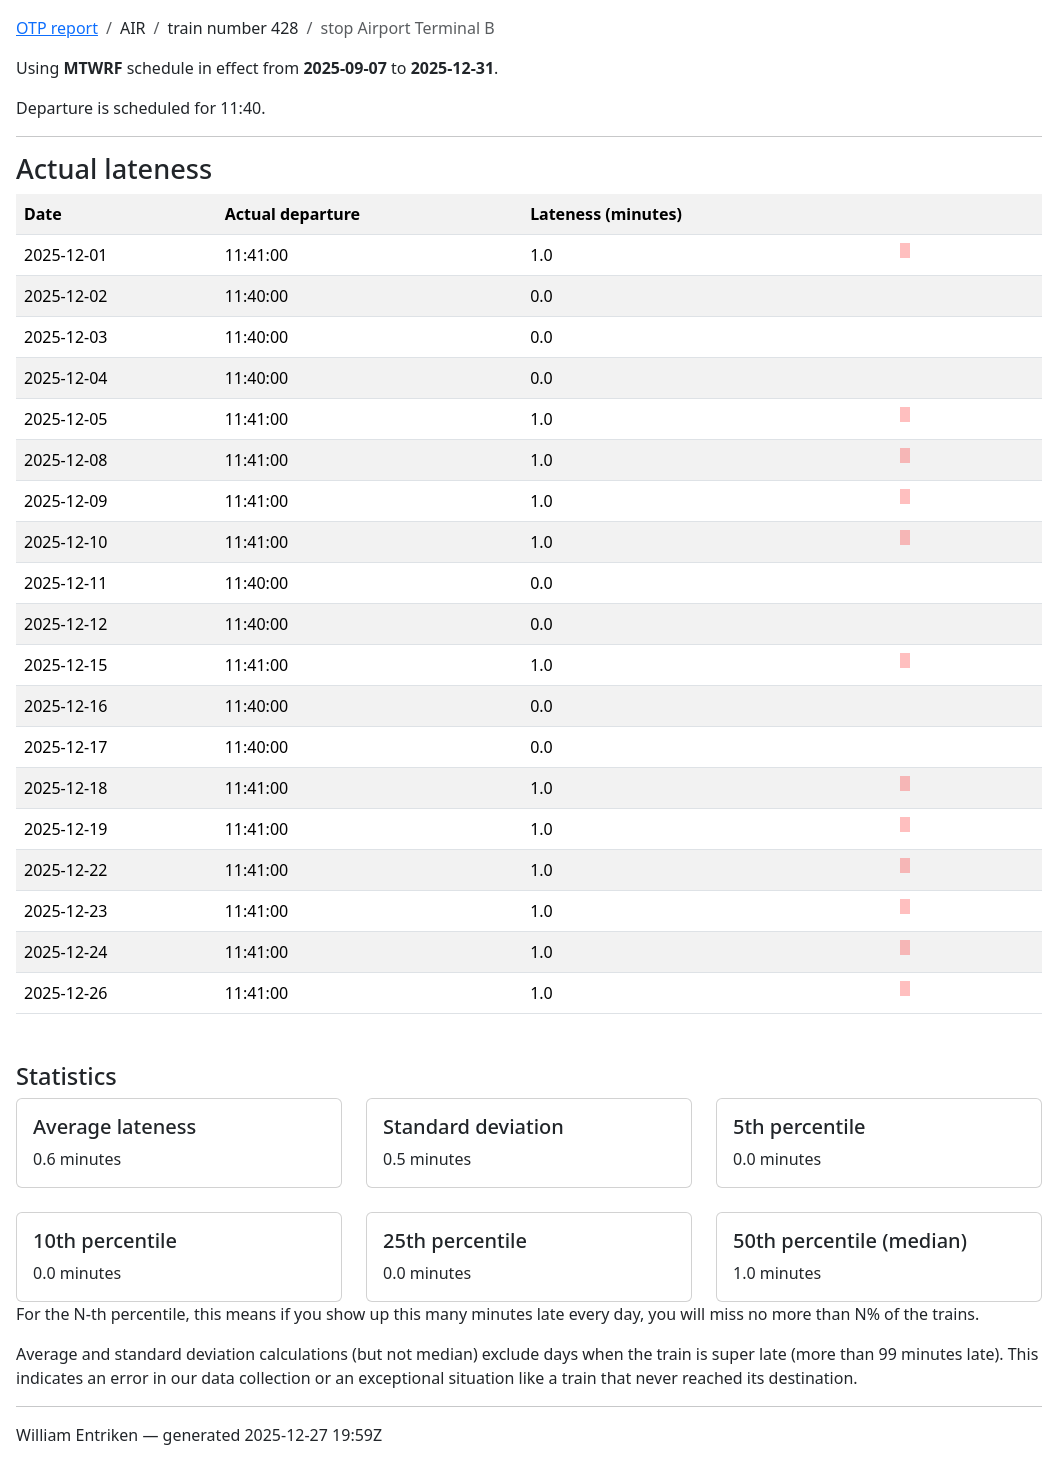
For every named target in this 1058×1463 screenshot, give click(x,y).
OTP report (57, 28)
